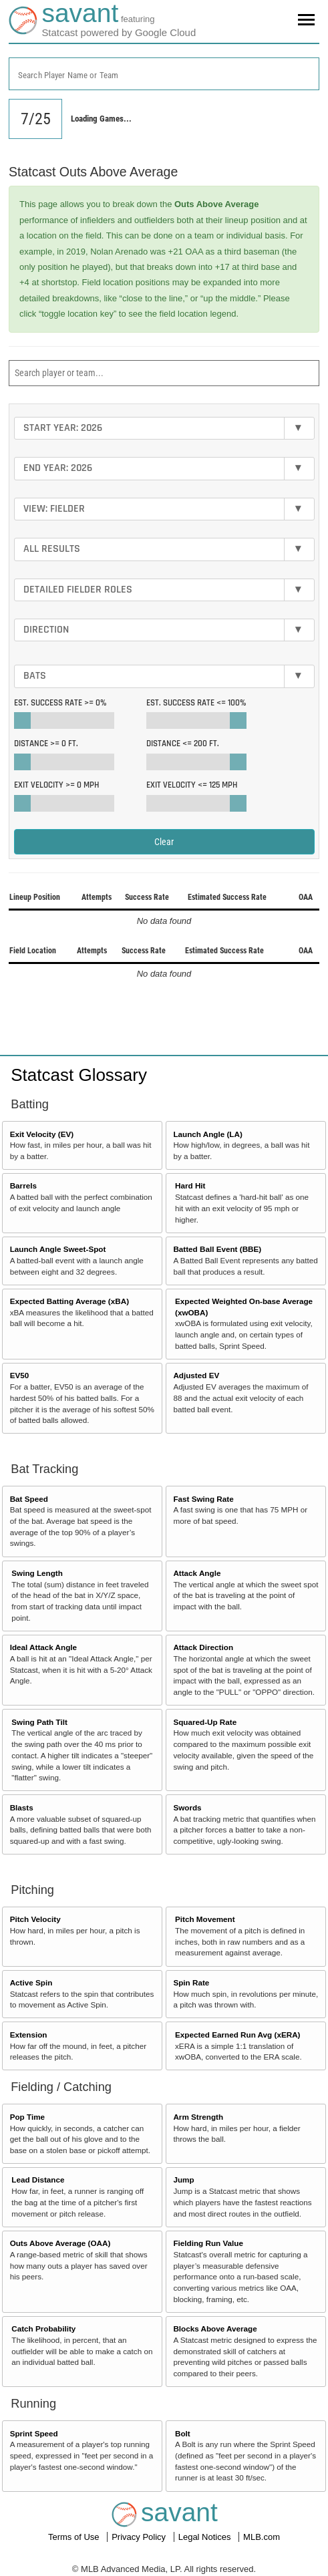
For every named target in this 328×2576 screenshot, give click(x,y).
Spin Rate (191, 1982)
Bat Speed (29, 1498)
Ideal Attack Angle (43, 1647)
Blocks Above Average (215, 2328)
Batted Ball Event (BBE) (217, 1249)
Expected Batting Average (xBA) (69, 1301)
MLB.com (261, 2537)
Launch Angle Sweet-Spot (58, 1249)
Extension (28, 2034)
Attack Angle (196, 1573)
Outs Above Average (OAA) (60, 2243)
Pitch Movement (205, 1919)
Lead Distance (37, 2179)
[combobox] (164, 73)
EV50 (19, 1375)
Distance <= (182, 743)
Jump (183, 2179)
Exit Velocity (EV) (41, 1134)
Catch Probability (43, 2328)
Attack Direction (203, 1647)
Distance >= (46, 743)
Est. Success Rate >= (60, 702)
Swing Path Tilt (39, 1722)
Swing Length (37, 1573)
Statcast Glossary (79, 1075)
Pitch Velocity (35, 1919)
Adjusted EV (196, 1375)
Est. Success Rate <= (196, 702)
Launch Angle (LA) (207, 1134)
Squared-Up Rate (204, 1722)
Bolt (182, 2433)
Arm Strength (198, 2116)
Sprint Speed (34, 2433)
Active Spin (31, 1982)
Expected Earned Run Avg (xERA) (237, 2034)
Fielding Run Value (208, 2243)
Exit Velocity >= (56, 785)
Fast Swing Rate (203, 1498)
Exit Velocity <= (191, 785)
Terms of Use (75, 2537)
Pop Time (27, 2116)
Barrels (23, 1185)
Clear (164, 841)
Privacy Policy (140, 2537)
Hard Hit (190, 1185)
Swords (187, 1807)
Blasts (21, 1807)
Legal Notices (205, 2537)
